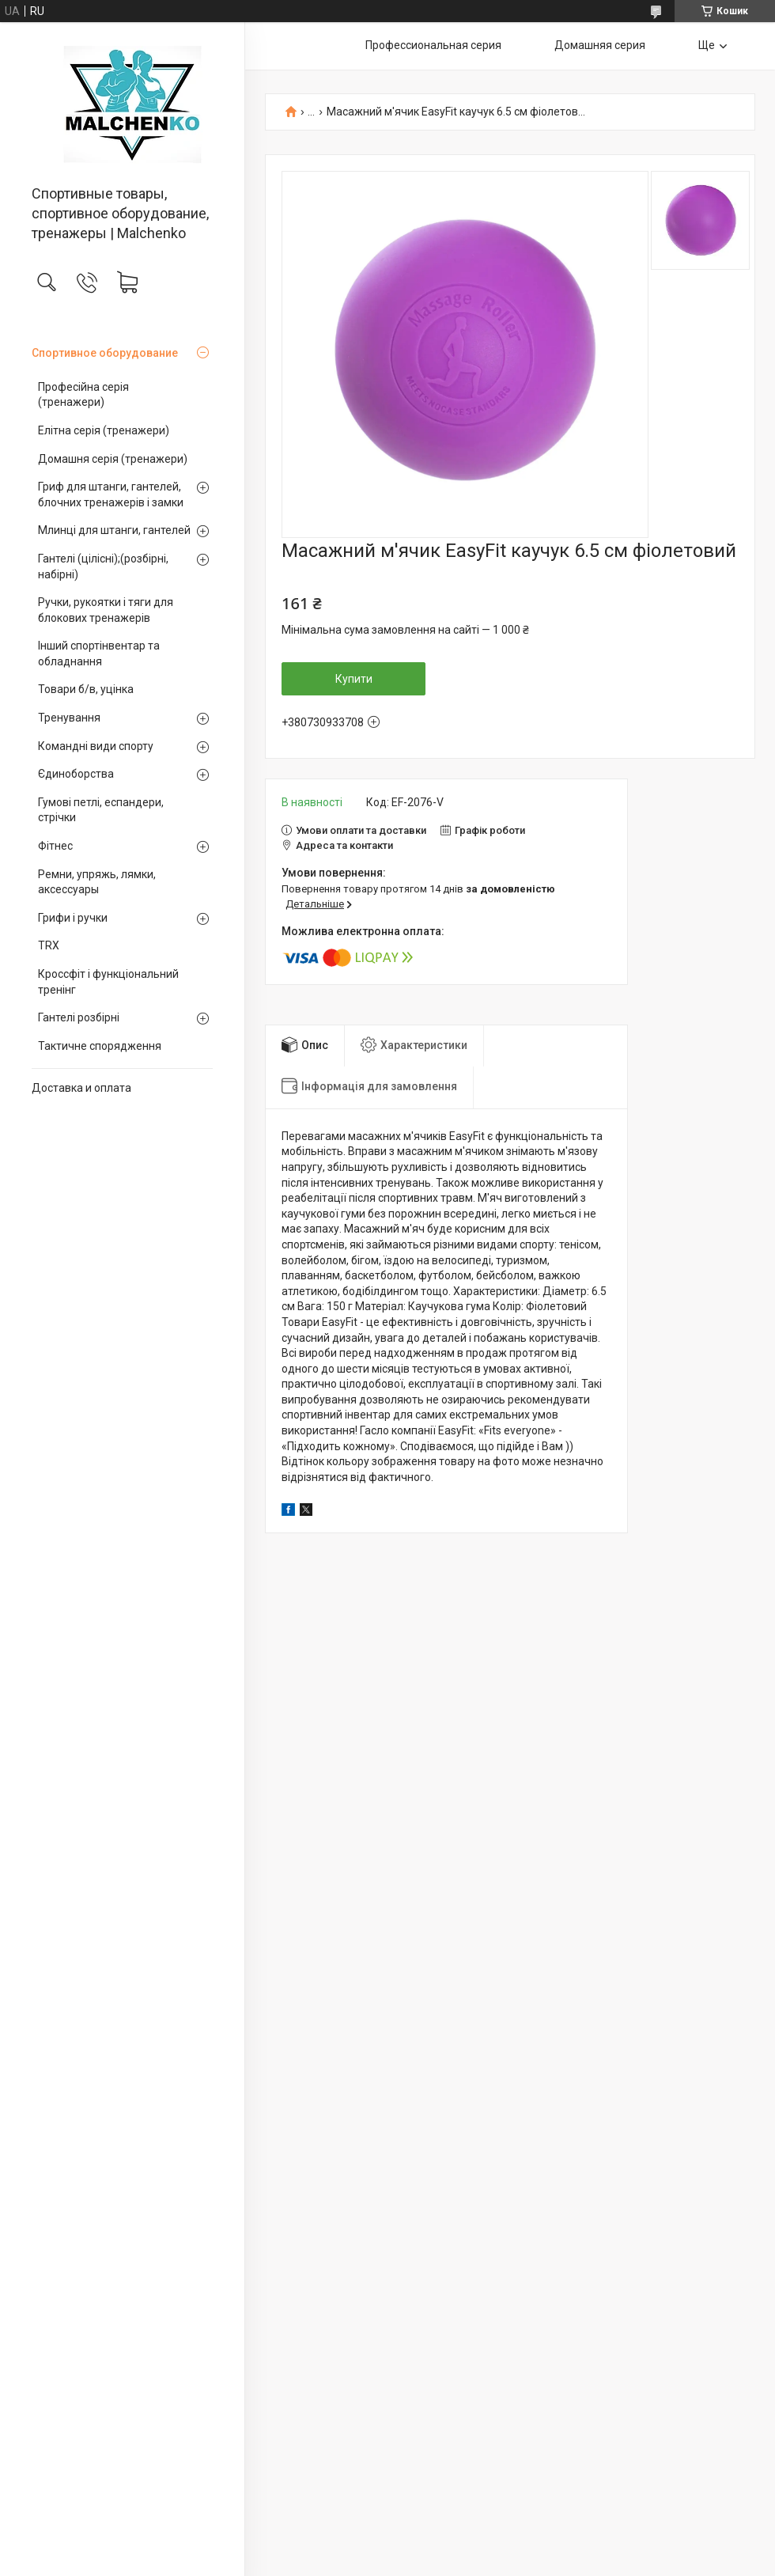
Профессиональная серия (433, 45)
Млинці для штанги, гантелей (114, 530)
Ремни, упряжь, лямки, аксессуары (97, 882)
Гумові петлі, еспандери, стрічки (101, 810)
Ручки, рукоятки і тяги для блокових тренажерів (105, 610)
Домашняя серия (599, 45)
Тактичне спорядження (99, 1046)
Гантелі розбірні (78, 1017)
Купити (353, 678)
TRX (48, 945)
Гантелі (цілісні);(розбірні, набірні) (103, 566)
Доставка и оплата (81, 1088)
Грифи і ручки (73, 917)
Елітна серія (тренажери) (103, 430)
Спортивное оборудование (105, 353)
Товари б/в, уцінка (86, 689)
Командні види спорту (95, 746)
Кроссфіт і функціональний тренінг (108, 982)
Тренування (69, 717)
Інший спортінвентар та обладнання (99, 653)
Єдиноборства (76, 773)
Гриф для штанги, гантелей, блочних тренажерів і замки (110, 494)
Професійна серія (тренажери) (83, 395)
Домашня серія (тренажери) (112, 459)
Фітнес (55, 845)
